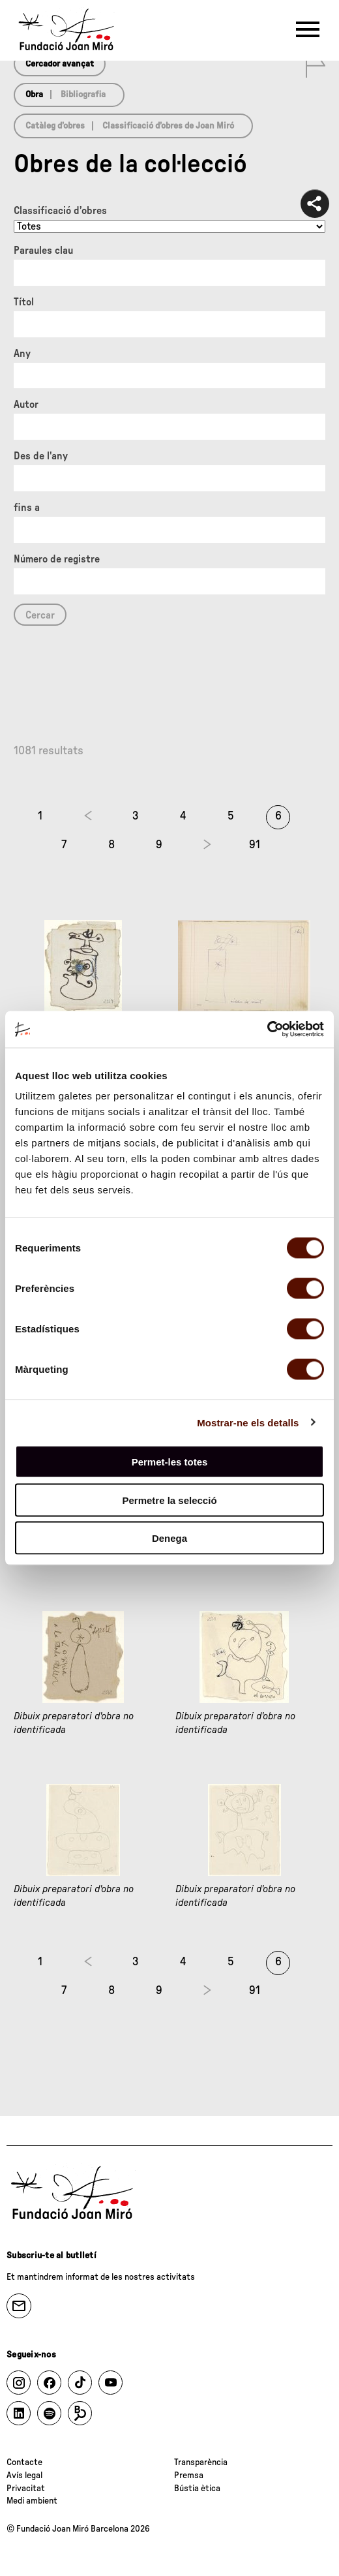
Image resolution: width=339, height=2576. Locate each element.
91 (254, 845)
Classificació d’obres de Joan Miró (168, 125)
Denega (169, 1538)
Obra (34, 94)
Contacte (24, 2462)
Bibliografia (83, 94)
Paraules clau (43, 250)
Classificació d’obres (60, 211)
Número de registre (57, 559)
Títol (24, 302)
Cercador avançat (59, 64)
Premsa (188, 2475)
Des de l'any (41, 456)
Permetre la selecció (169, 1499)
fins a (27, 507)
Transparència (201, 2462)
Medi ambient (32, 2501)
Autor (26, 404)
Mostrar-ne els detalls (248, 1422)
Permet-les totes (170, 1461)
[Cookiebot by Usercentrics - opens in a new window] (267, 1029)
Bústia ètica (197, 2488)
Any (22, 353)
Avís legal (24, 2475)
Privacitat (26, 2488)
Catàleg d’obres (55, 125)
